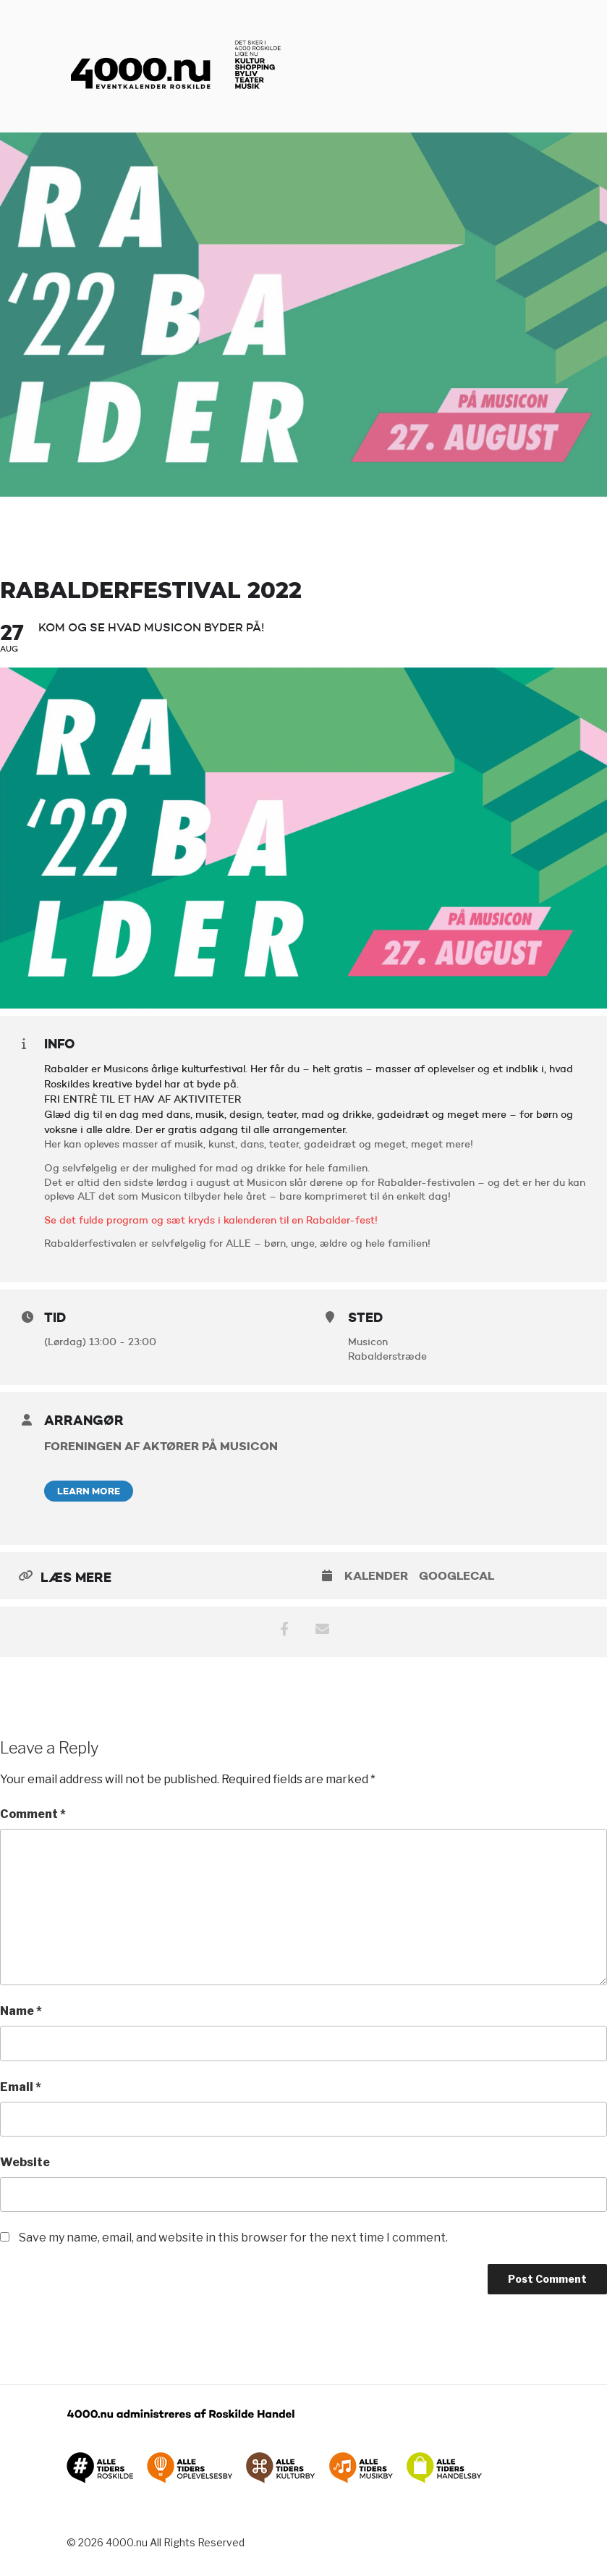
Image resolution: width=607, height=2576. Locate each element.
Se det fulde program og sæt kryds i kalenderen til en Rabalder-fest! (211, 1219)
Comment (33, 1814)
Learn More (88, 1491)
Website (25, 2162)
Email (20, 2087)
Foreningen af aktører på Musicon (161, 1446)
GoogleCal (456, 1576)
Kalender (376, 1576)
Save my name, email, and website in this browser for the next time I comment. (233, 2237)
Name (21, 2011)
